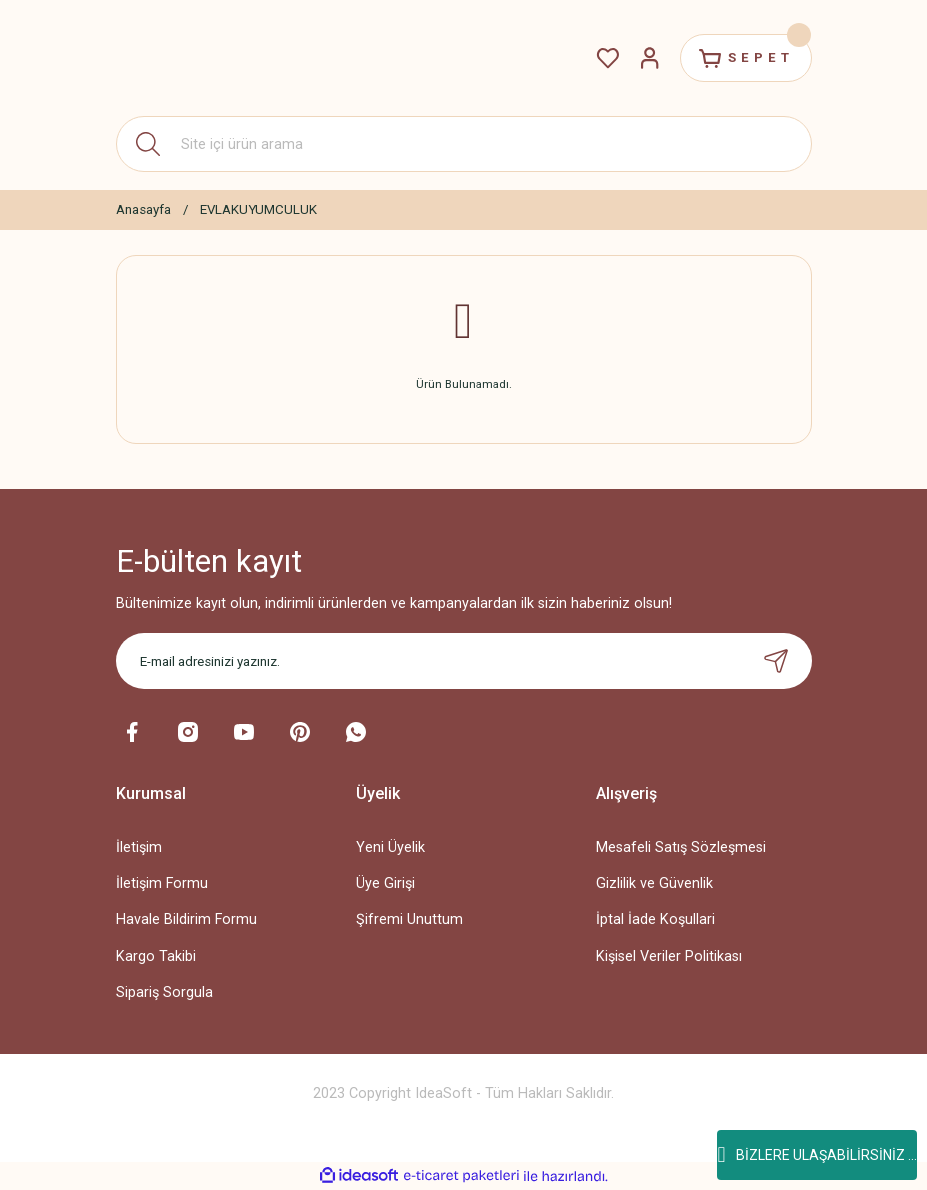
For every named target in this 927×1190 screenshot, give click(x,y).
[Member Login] (648, 58)
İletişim (139, 847)
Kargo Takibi (156, 956)
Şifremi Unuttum (409, 919)
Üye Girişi (385, 883)
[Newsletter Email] (464, 661)
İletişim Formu (162, 883)
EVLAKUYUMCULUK (258, 209)
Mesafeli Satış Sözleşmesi (681, 847)
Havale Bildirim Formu (186, 919)
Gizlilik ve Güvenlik (654, 883)
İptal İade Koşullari (655, 919)
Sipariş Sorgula (164, 992)
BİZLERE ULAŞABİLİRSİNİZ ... (816, 1155)
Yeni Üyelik (390, 847)
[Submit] (776, 661)
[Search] (464, 144)
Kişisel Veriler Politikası (669, 956)
